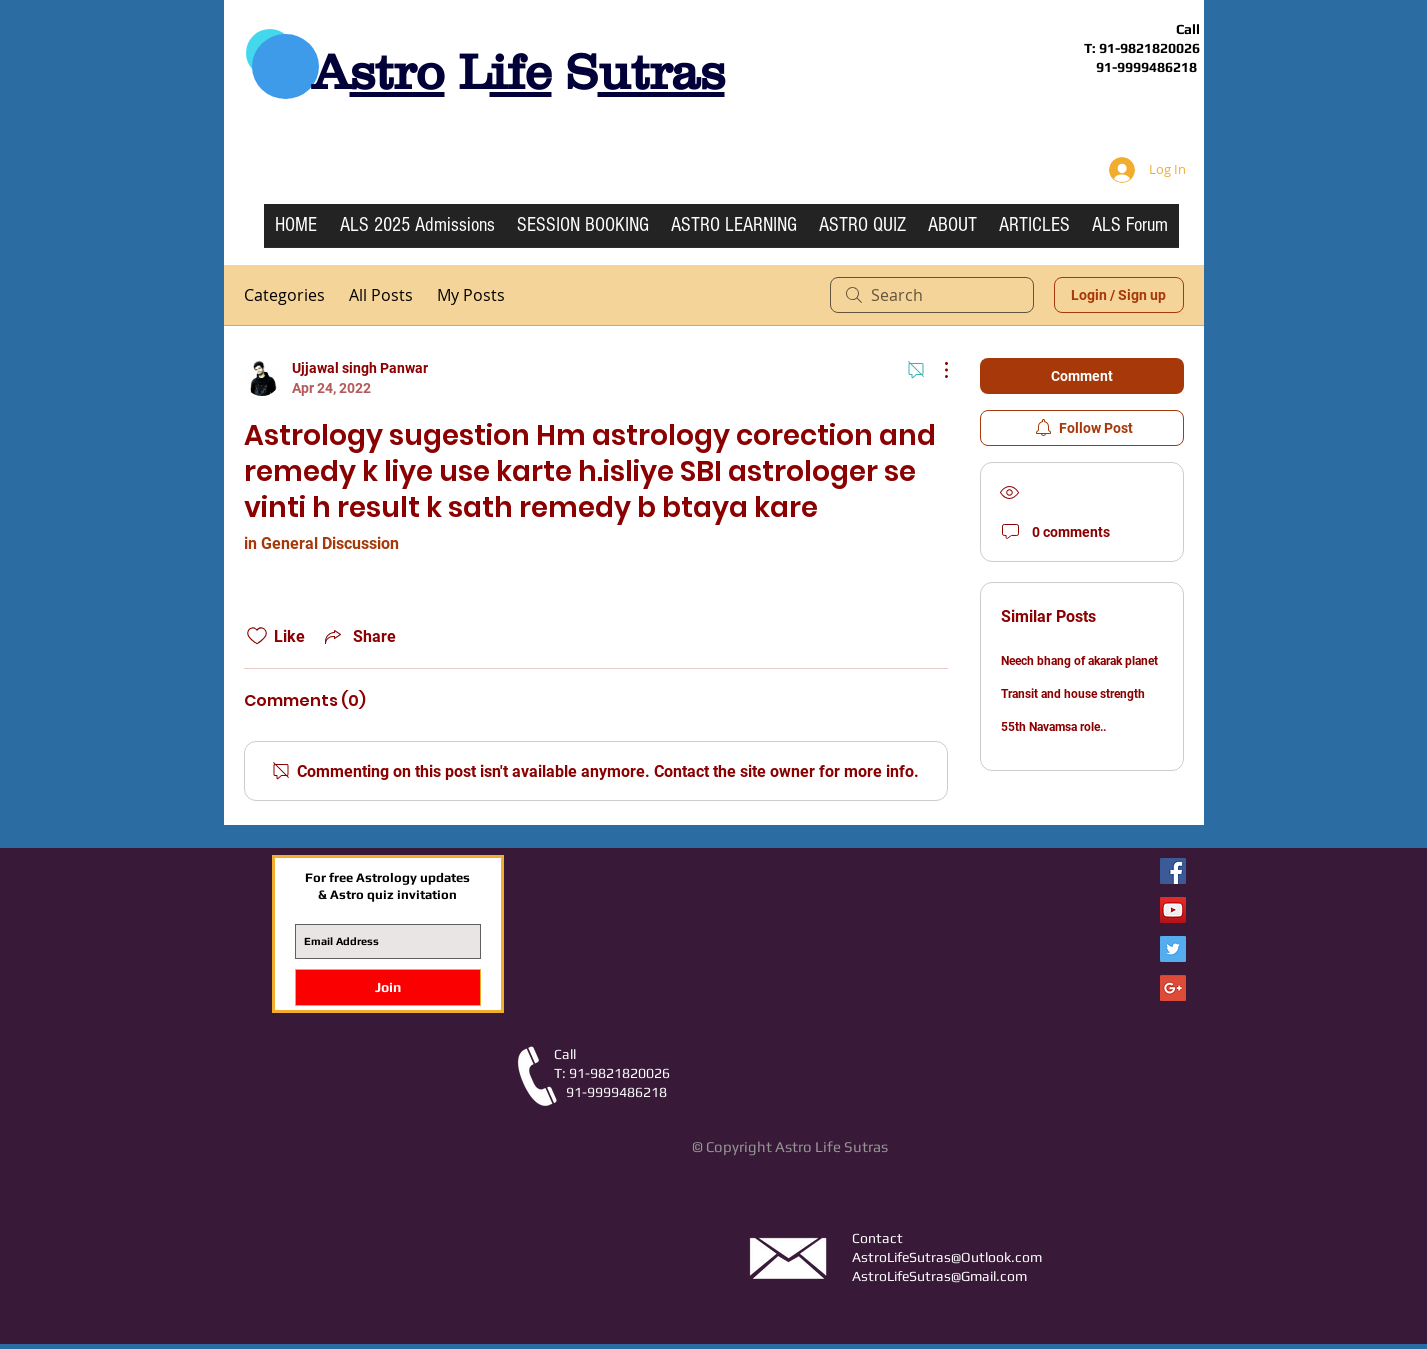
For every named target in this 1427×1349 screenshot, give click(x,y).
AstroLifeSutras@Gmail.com (939, 1276)
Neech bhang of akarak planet (1079, 661)
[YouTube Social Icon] (1173, 910)
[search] (932, 295)
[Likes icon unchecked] (257, 636)
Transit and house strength (1073, 694)
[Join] (388, 987)
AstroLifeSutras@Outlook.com (947, 1257)
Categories (284, 295)
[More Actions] (936, 370)
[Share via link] (358, 636)
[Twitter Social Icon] (1173, 949)
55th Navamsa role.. (1053, 727)
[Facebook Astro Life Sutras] (1173, 871)
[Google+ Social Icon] (1173, 988)
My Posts (471, 295)
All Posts (381, 295)
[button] (734, 232)
